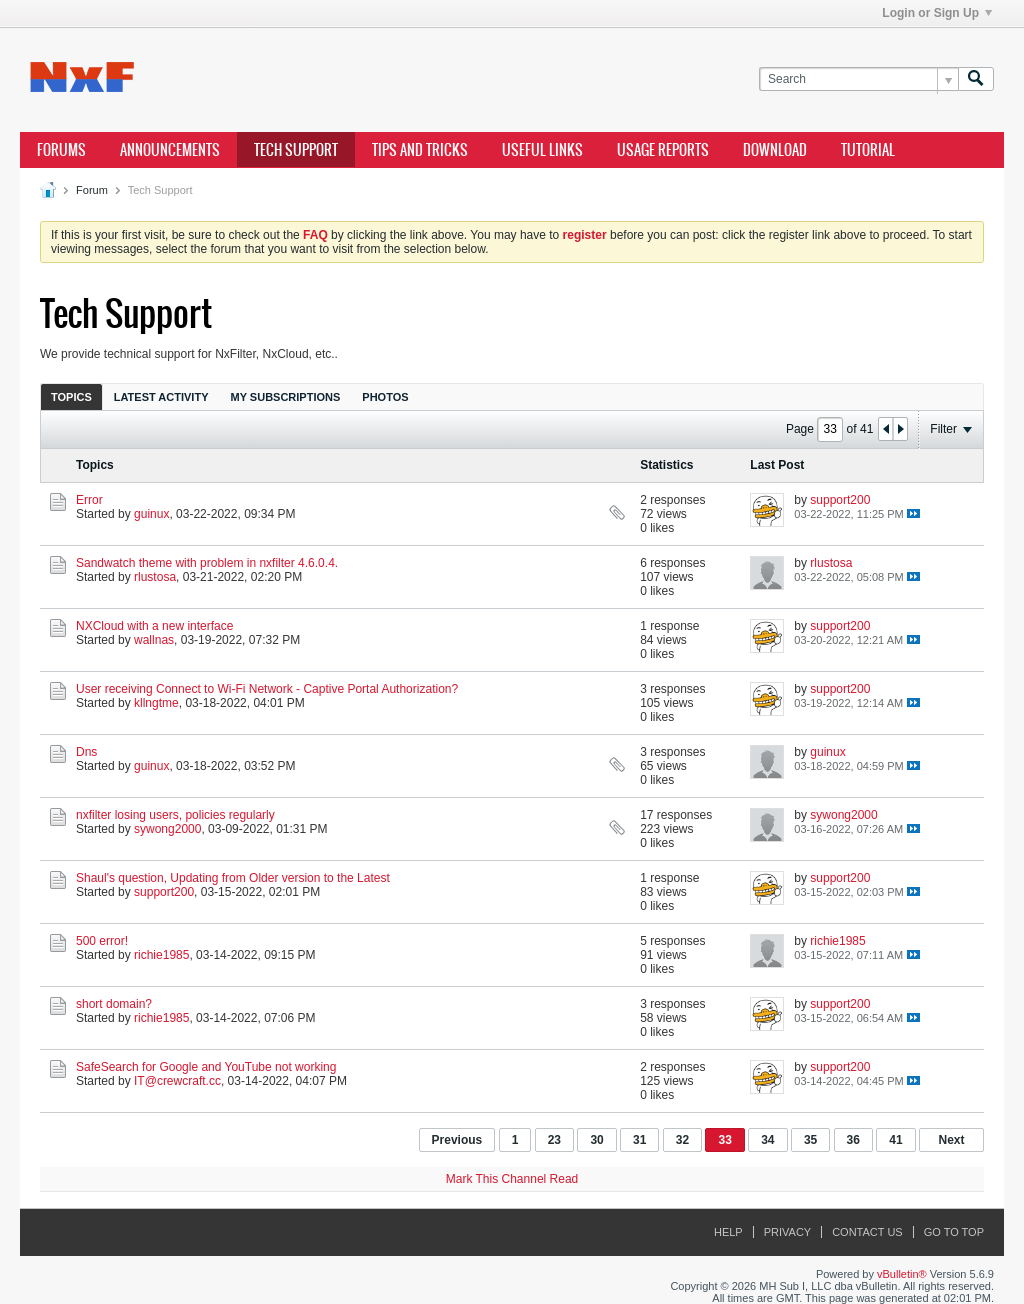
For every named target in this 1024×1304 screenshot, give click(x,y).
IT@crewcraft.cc (177, 1081)
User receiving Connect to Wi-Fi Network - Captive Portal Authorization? (267, 689)
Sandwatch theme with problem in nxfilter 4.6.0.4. (207, 563)
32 (682, 1140)
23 (554, 1140)
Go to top (954, 1232)
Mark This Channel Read (512, 1179)
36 (853, 1140)
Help (728, 1232)
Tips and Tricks (420, 150)
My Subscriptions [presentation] (286, 397)
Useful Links (542, 150)
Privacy (787, 1232)
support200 (840, 500)
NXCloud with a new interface (154, 626)
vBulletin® (902, 1274)
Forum (92, 190)
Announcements (170, 150)
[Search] (858, 79)
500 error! (102, 941)
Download (775, 150)
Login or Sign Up (937, 13)
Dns (86, 752)
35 (810, 1140)
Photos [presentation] (385, 397)
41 (895, 1140)
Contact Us (867, 1232)
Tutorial (868, 150)
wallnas (154, 640)
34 (767, 1140)
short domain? (114, 1004)
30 (596, 1140)
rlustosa (155, 577)
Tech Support (296, 150)
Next (951, 1140)
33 (724, 1140)
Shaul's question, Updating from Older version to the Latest (233, 878)
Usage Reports (663, 150)
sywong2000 (167, 829)
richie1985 (161, 955)
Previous (457, 1140)
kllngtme (156, 703)
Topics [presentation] (71, 397)
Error (89, 500)
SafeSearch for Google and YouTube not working (206, 1067)
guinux (151, 514)
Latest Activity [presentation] (161, 397)
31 (639, 1140)
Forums (61, 150)
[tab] (71, 396)
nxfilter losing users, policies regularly (175, 815)
